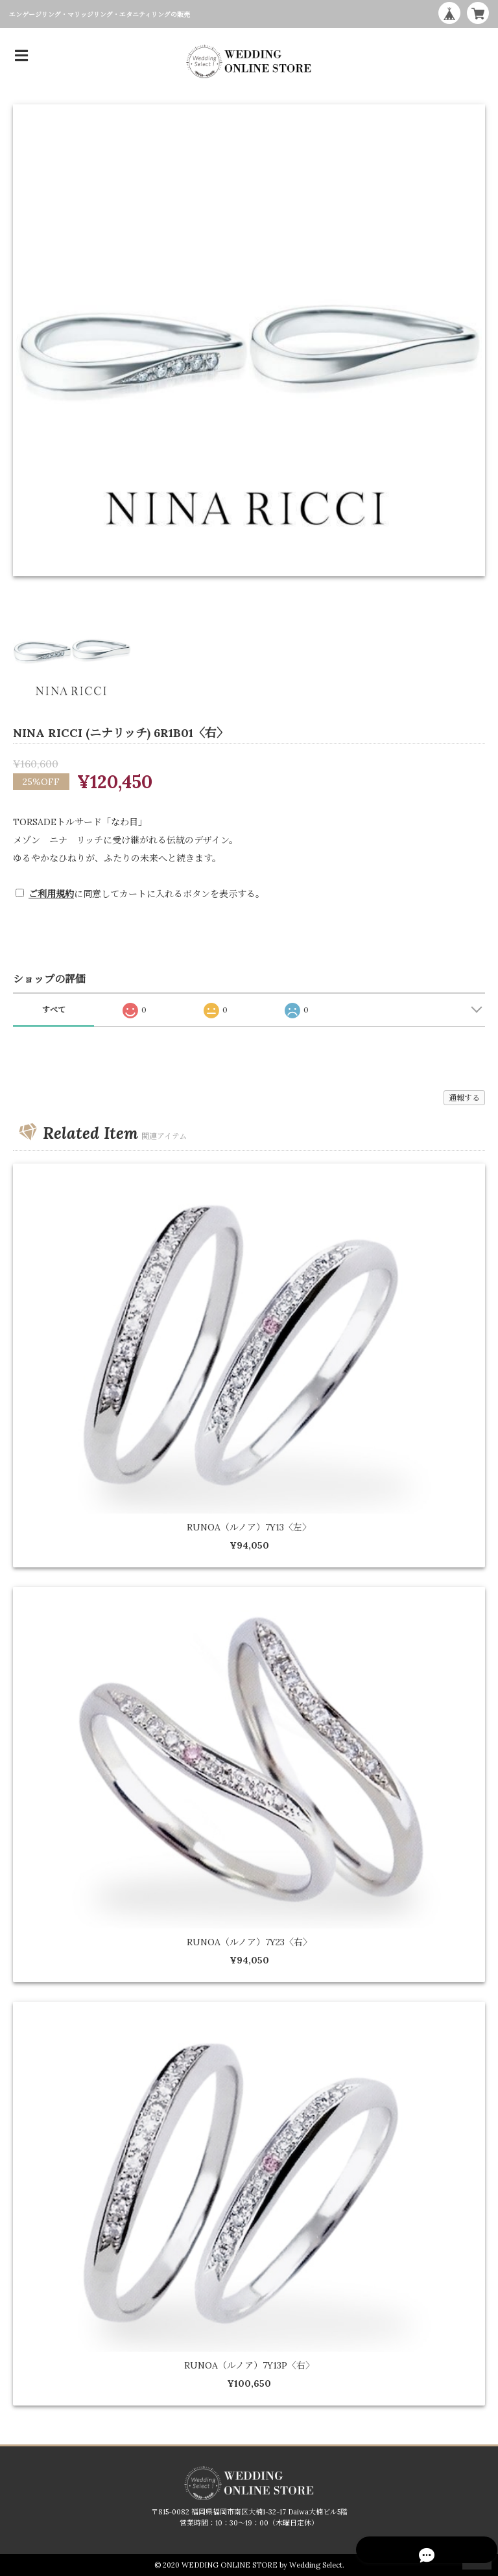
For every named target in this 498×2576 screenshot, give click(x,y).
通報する (464, 1098)
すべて (53, 1009)
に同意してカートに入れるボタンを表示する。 (147, 894)
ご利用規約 (51, 894)
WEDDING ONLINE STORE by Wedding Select (262, 2565)
